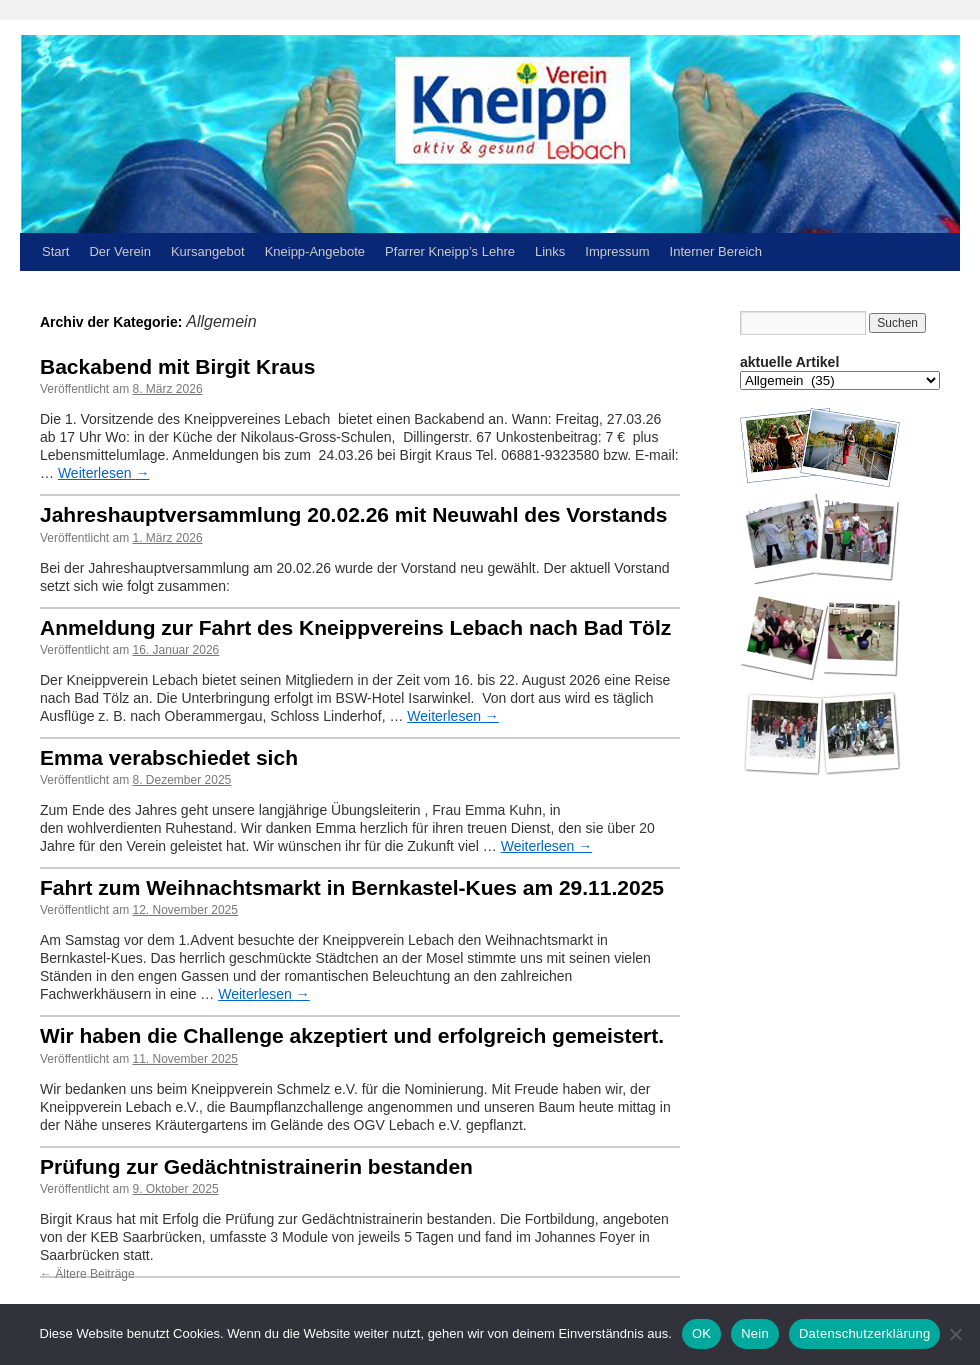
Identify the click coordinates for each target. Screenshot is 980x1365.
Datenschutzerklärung (864, 1333)
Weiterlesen (104, 473)
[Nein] (955, 1334)
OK (701, 1333)
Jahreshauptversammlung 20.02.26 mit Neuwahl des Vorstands (354, 514)
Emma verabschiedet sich (169, 757)
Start (55, 251)
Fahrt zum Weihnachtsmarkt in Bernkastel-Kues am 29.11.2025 (352, 887)
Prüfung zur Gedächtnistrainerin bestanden (256, 1166)
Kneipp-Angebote (315, 251)
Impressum (617, 251)
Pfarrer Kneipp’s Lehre (450, 251)
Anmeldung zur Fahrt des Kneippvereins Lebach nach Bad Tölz (355, 627)
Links (550, 251)
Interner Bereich (716, 251)
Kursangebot (208, 251)
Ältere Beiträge (87, 1274)
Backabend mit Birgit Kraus (177, 366)
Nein (755, 1333)
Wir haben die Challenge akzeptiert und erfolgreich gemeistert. (352, 1035)
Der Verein (119, 251)
